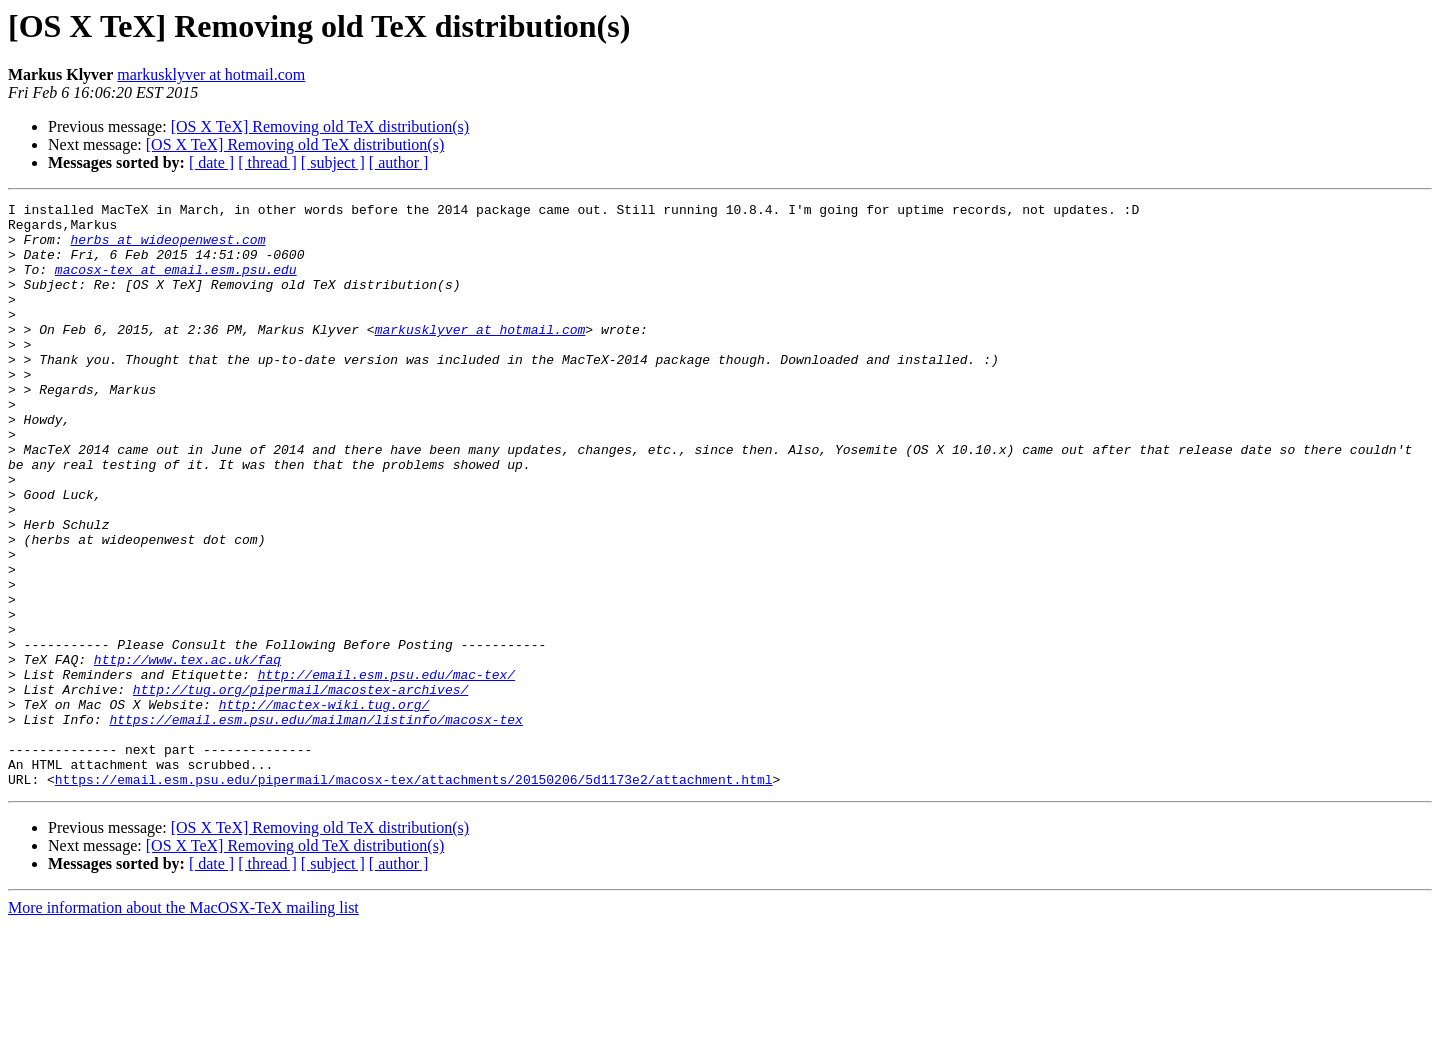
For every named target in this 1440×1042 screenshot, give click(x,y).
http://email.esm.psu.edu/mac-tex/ (386, 770)
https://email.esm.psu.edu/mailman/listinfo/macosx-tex (315, 824)
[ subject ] (333, 162)
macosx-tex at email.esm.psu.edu (176, 284)
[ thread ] (267, 162)
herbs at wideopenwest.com (167, 248)
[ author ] (399, 162)
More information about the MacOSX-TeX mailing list (183, 1024)
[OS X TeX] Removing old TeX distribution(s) (320, 126)
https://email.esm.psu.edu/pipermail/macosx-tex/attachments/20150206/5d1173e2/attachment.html (414, 896)
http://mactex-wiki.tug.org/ (324, 806)
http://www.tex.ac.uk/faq (187, 752)
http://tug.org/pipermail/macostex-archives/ (300, 788)
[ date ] (211, 162)
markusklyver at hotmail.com (211, 74)
